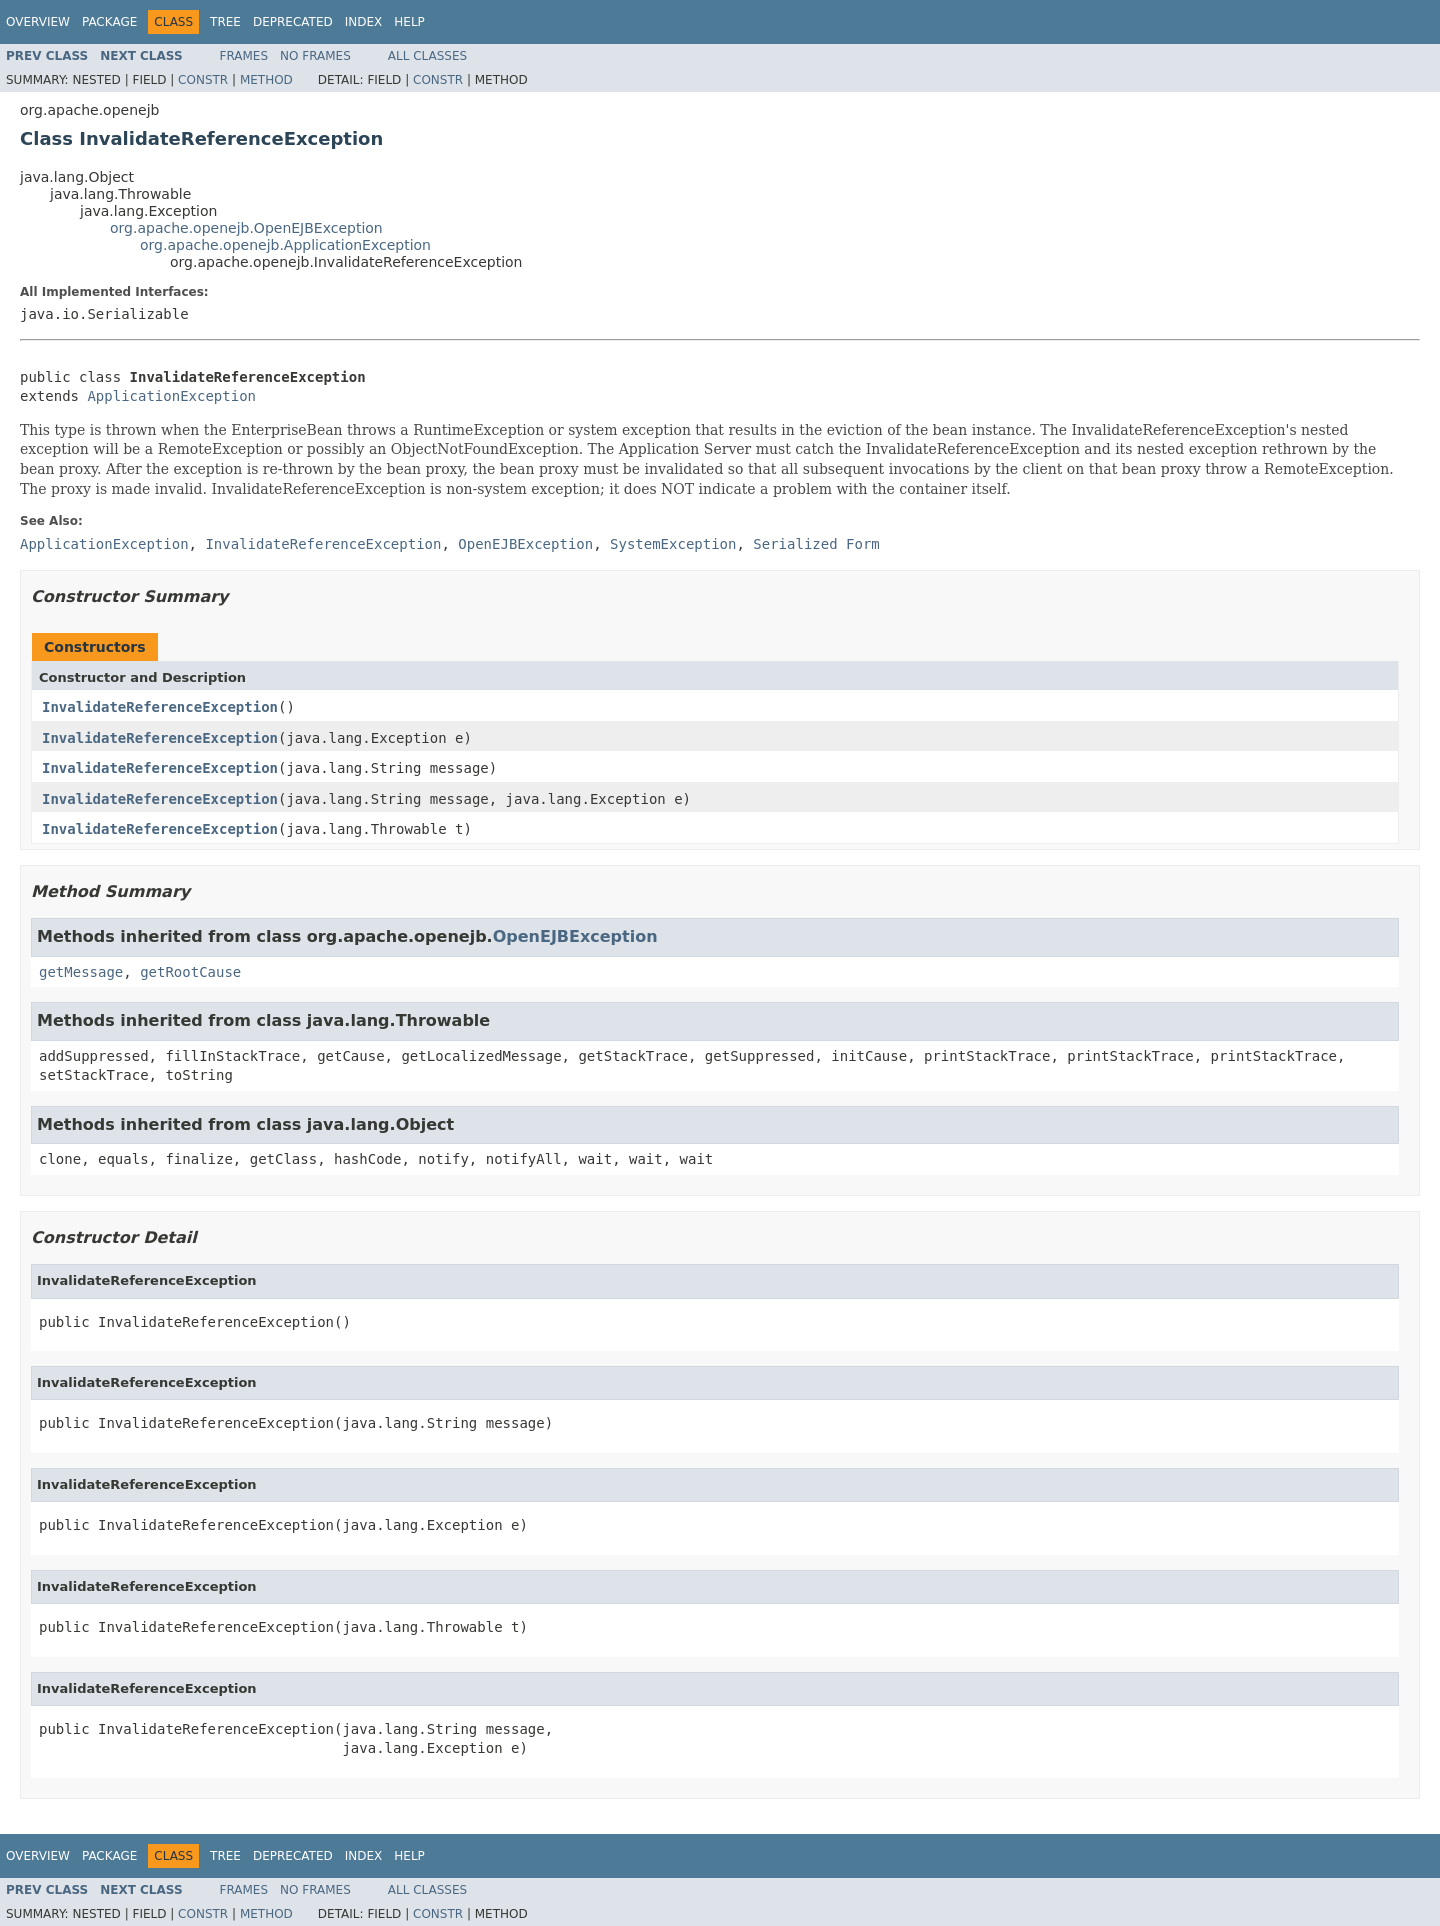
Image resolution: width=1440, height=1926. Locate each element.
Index (364, 22)
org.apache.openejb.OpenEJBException (246, 228)
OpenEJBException (575, 936)
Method (266, 80)
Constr (203, 80)
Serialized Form (816, 544)
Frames (244, 56)
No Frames (315, 56)
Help (409, 22)
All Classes (427, 56)
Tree (225, 22)
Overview (38, 22)
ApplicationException (171, 396)
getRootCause (190, 972)
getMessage (81, 972)
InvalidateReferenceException (160, 707)
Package (109, 22)
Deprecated (293, 22)
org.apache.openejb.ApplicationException (285, 245)
